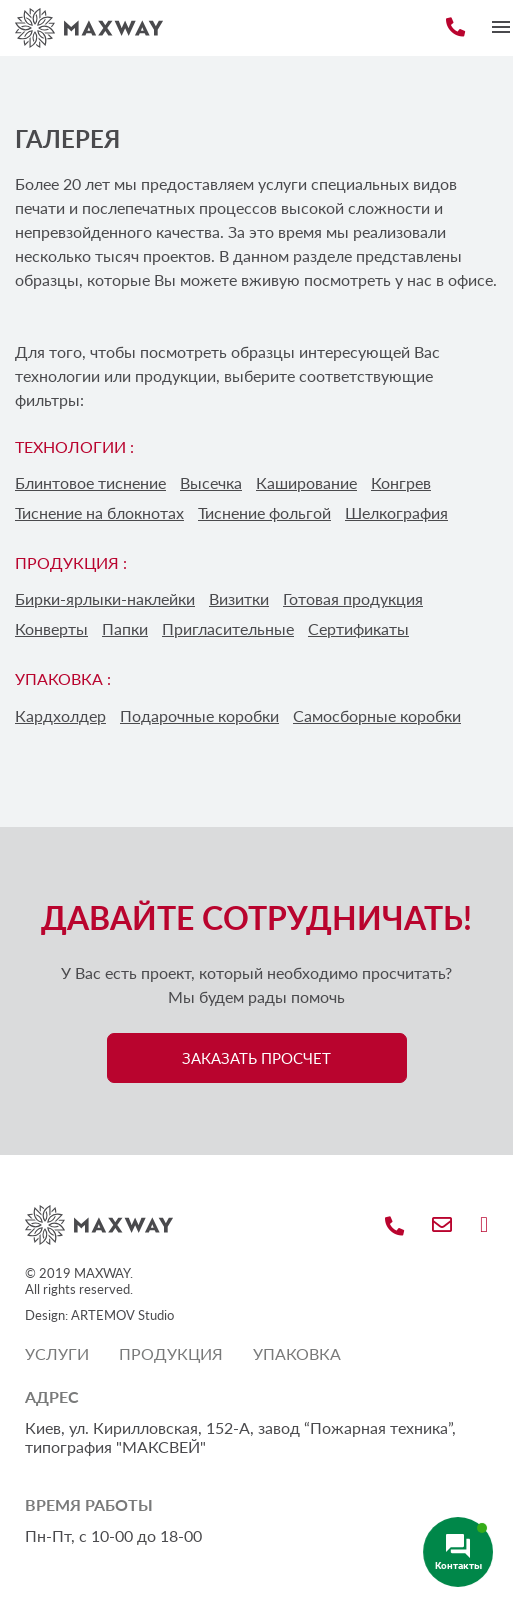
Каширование (306, 482)
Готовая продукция (353, 598)
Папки (125, 628)
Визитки (239, 598)
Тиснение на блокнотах (99, 512)
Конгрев (401, 482)
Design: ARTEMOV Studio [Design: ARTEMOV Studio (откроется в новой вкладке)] (99, 1315)
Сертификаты (358, 628)
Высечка (211, 482)
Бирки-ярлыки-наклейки (105, 598)
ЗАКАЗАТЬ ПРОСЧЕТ (256, 1058)
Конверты (51, 628)
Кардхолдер (60, 715)
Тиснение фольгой (264, 512)
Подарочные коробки (199, 715)
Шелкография (396, 512)
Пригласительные (228, 628)
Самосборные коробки (377, 715)
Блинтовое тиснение (90, 482)
